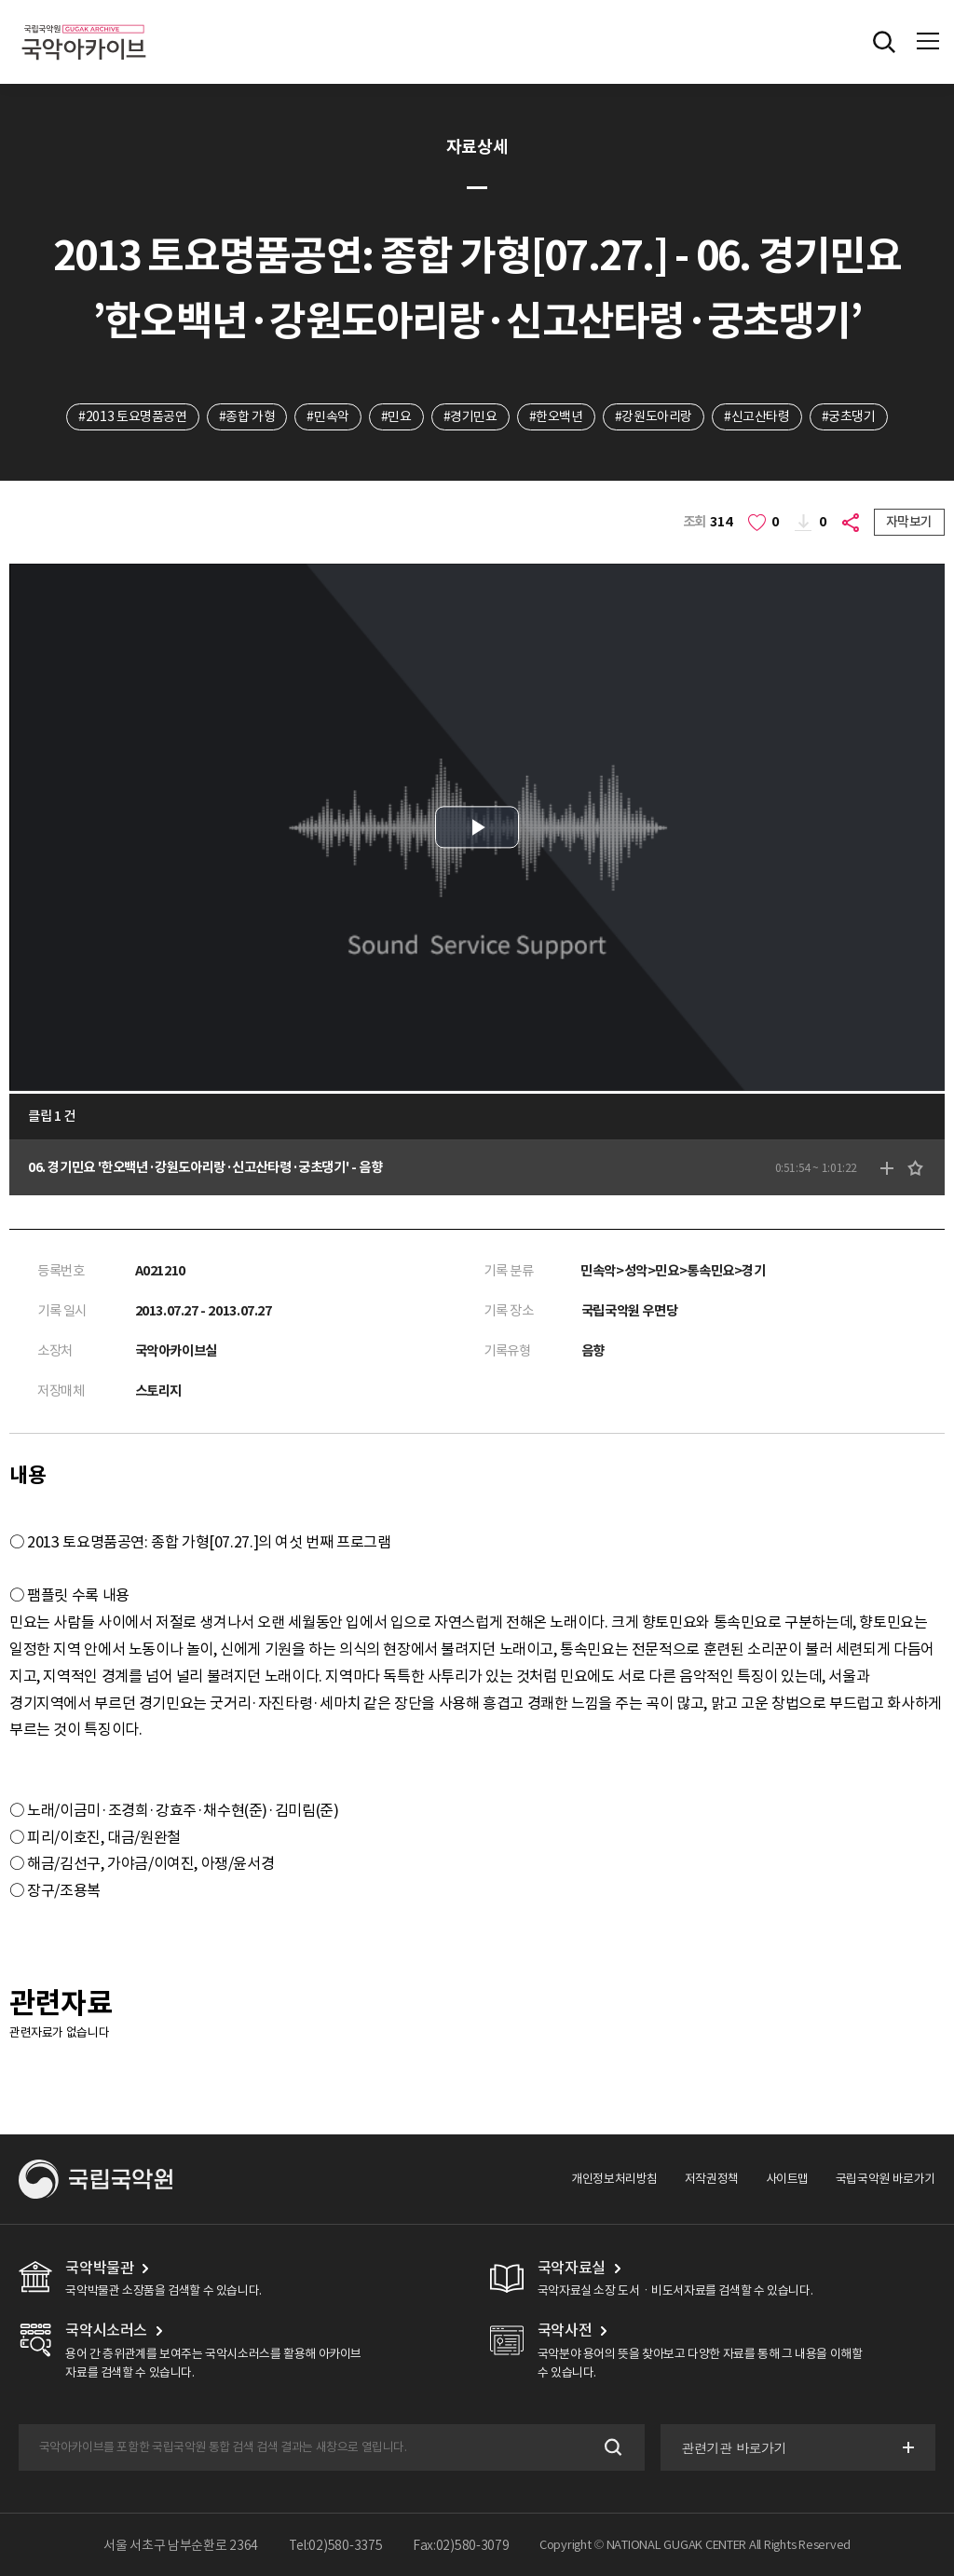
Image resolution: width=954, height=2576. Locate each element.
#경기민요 (470, 416)
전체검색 (884, 41)
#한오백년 (556, 416)
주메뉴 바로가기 (0, 0)
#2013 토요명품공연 (132, 416)
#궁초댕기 (849, 416)
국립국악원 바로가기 (885, 2179)
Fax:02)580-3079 (461, 2545)
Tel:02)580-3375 (336, 2545)
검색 (611, 2446)
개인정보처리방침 (614, 2179)
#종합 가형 (247, 416)
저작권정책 (712, 2179)
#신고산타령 (757, 416)
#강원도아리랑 (653, 416)
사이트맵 (787, 2179)
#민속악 (327, 416)
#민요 (396, 416)
